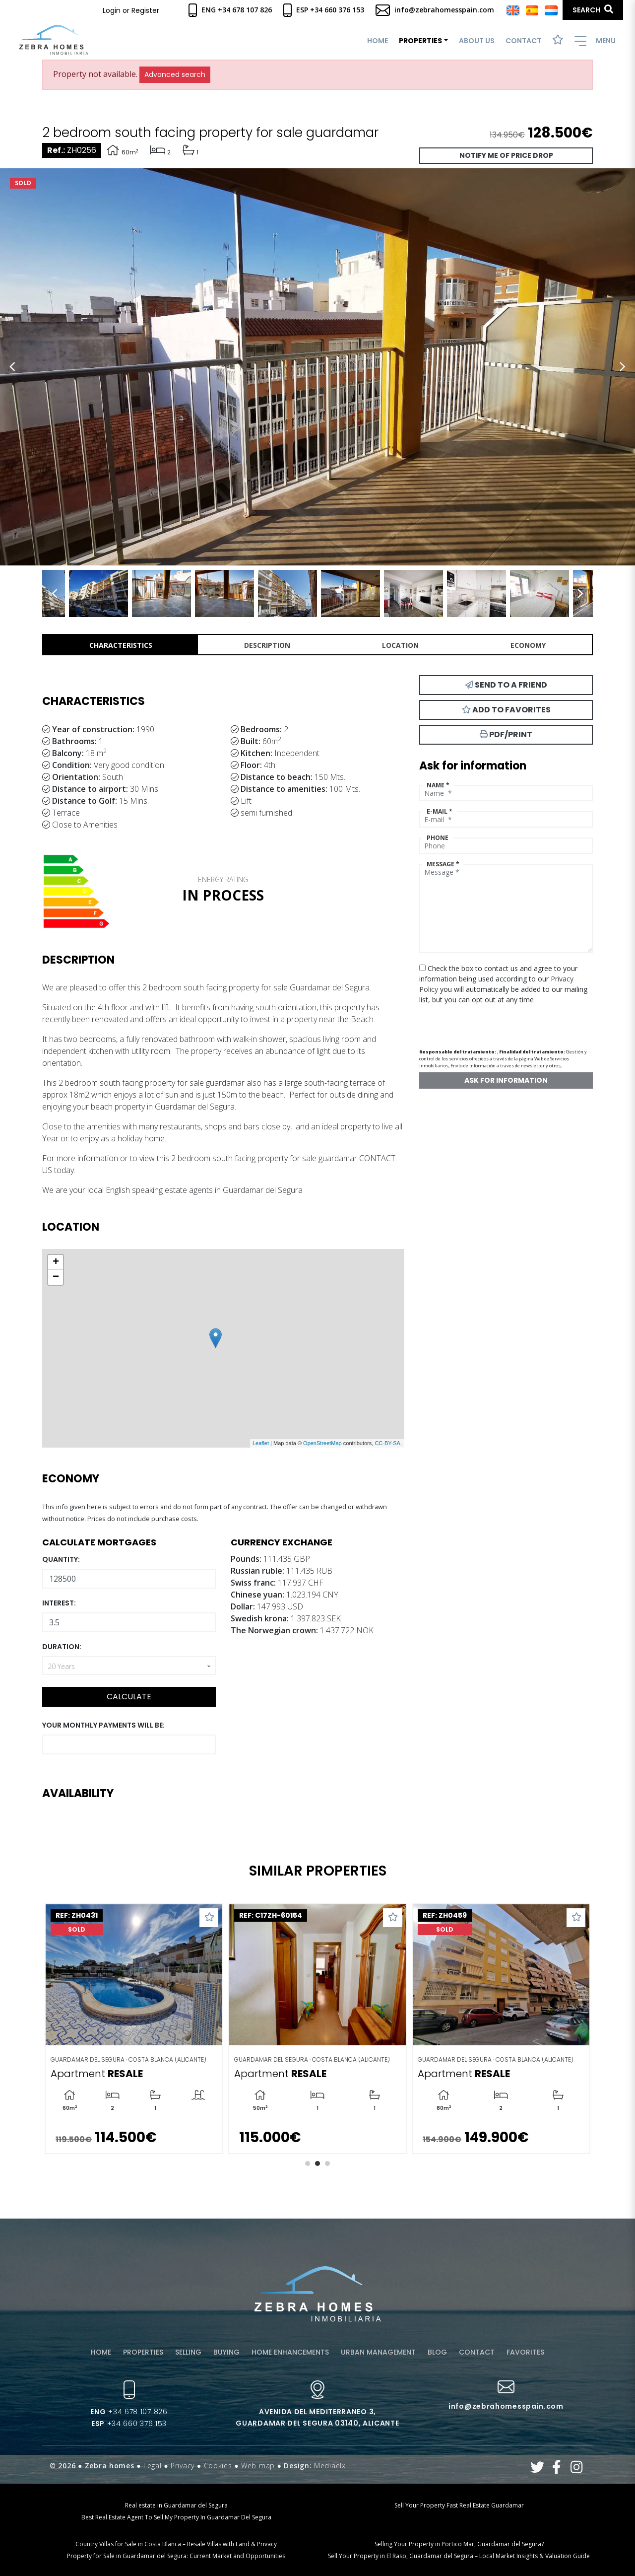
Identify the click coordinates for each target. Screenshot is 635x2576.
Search (592, 9)
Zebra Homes (53, 40)
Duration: (61, 1647)
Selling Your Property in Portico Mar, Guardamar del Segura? (459, 2544)
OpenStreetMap (322, 1443)
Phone (437, 838)
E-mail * (439, 811)
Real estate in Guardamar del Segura (176, 2505)
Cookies (218, 2465)
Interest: (59, 1603)
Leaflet (261, 1443)
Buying (226, 2352)
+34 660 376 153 (129, 2424)
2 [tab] (317, 2163)
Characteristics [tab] (120, 645)
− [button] (56, 1277)
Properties (143, 2352)
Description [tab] (267, 645)
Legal (152, 2465)
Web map (258, 2465)
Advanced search (174, 74)
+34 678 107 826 (128, 2412)
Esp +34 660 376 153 (323, 9)
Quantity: (61, 1559)
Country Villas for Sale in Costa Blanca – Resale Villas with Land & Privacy (176, 2544)
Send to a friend (506, 685)
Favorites (525, 2352)
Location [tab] (400, 645)
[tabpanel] (134, 2028)
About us (477, 41)
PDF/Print (506, 734)
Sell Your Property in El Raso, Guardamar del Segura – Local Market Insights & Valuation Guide (459, 2556)
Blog (437, 2352)
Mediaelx (330, 2465)
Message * (443, 864)
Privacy (182, 2465)
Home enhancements (290, 2352)
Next (622, 366)
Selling (188, 2352)
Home (377, 41)
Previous (12, 366)
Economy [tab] (528, 645)
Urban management (378, 2352)
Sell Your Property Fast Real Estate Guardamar (459, 2505)
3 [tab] (327, 2163)
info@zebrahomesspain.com (435, 9)
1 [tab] (307, 2163)
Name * (438, 785)
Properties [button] (420, 41)
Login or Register (131, 10)
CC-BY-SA (387, 1443)
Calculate (129, 1696)
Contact (523, 41)
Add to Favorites (506, 709)
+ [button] (56, 1262)
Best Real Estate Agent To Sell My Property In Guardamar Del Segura (176, 2517)
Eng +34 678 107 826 (230, 9)
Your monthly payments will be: (103, 1725)
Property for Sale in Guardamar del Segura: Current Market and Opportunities (176, 2556)
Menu (595, 41)
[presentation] (472, 1022)
